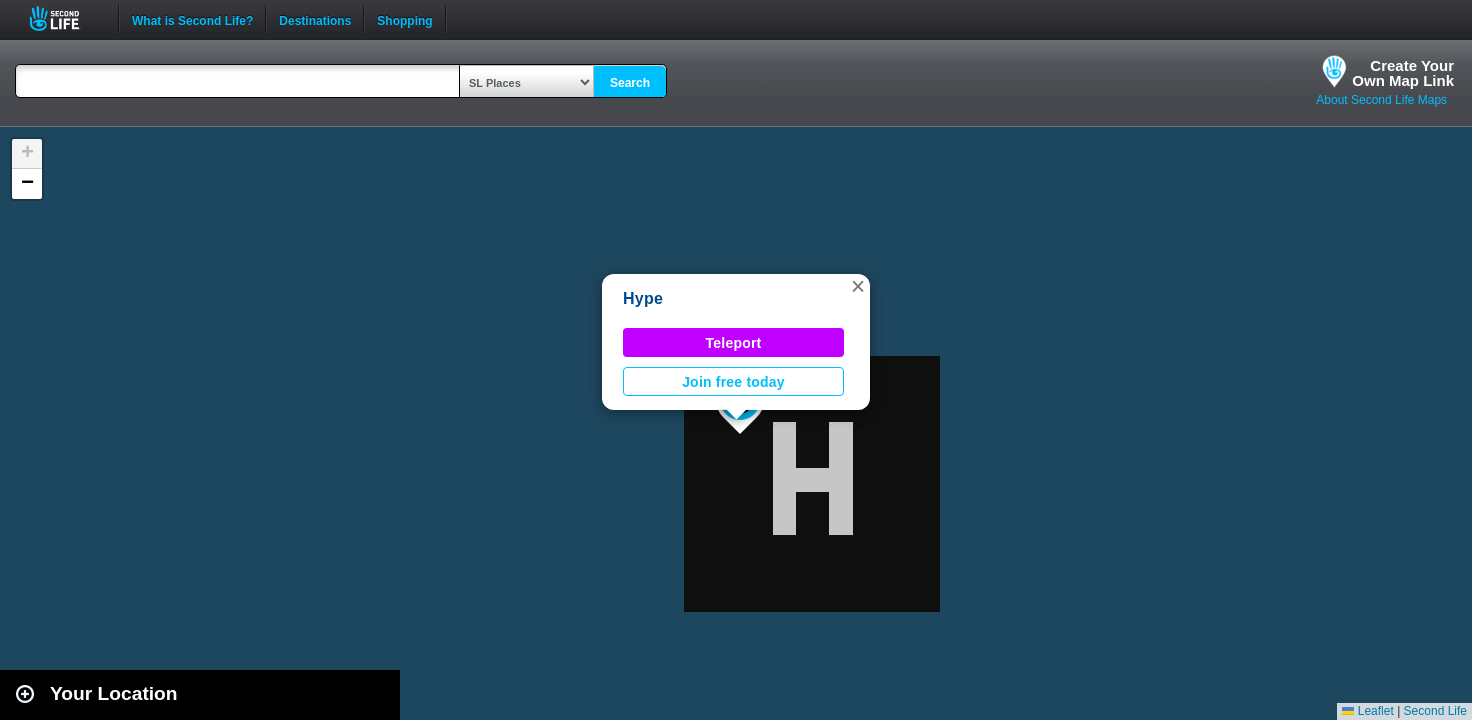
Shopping (404, 19)
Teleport (734, 343)
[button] (858, 286)
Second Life (65, 18)
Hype (643, 298)
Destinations (315, 19)
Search (630, 83)
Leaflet (1367, 711)
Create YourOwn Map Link (1403, 73)
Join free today (733, 382)
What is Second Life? (192, 19)
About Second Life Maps (1381, 100)
